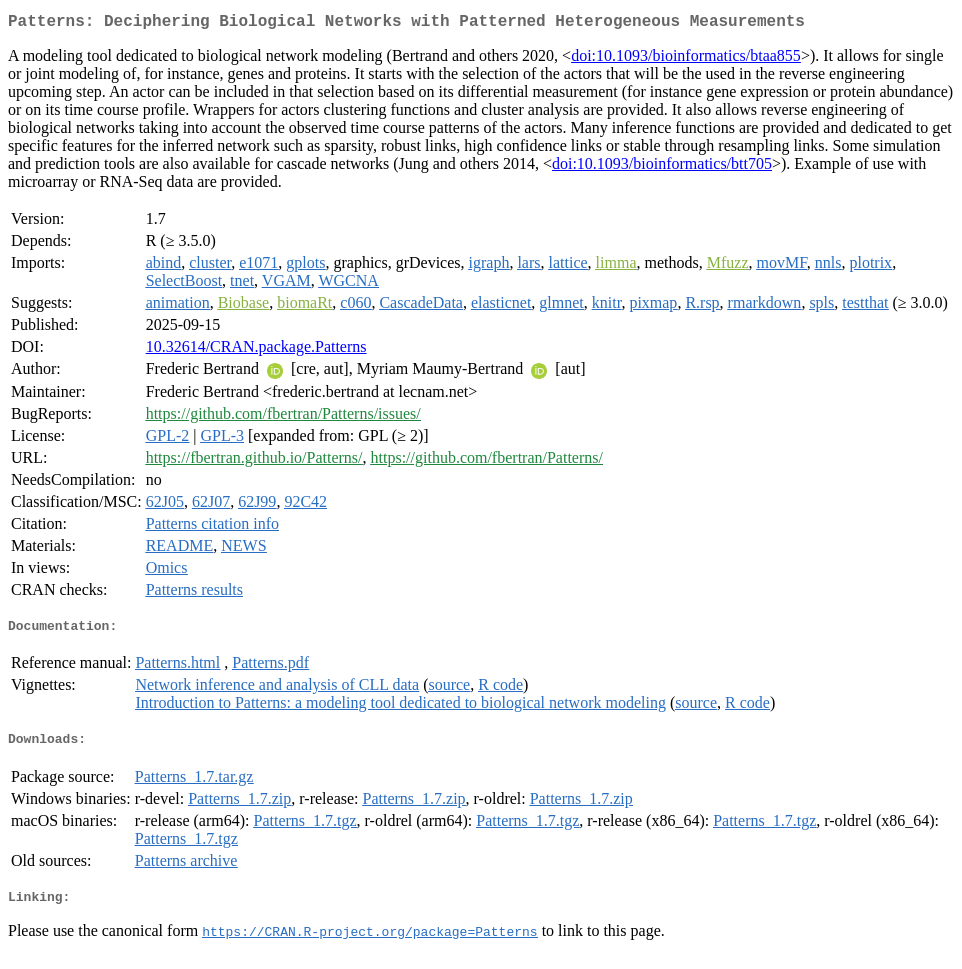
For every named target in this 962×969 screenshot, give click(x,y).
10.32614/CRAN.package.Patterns (256, 350)
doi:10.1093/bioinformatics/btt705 (662, 167)
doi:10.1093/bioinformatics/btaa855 (686, 59)
